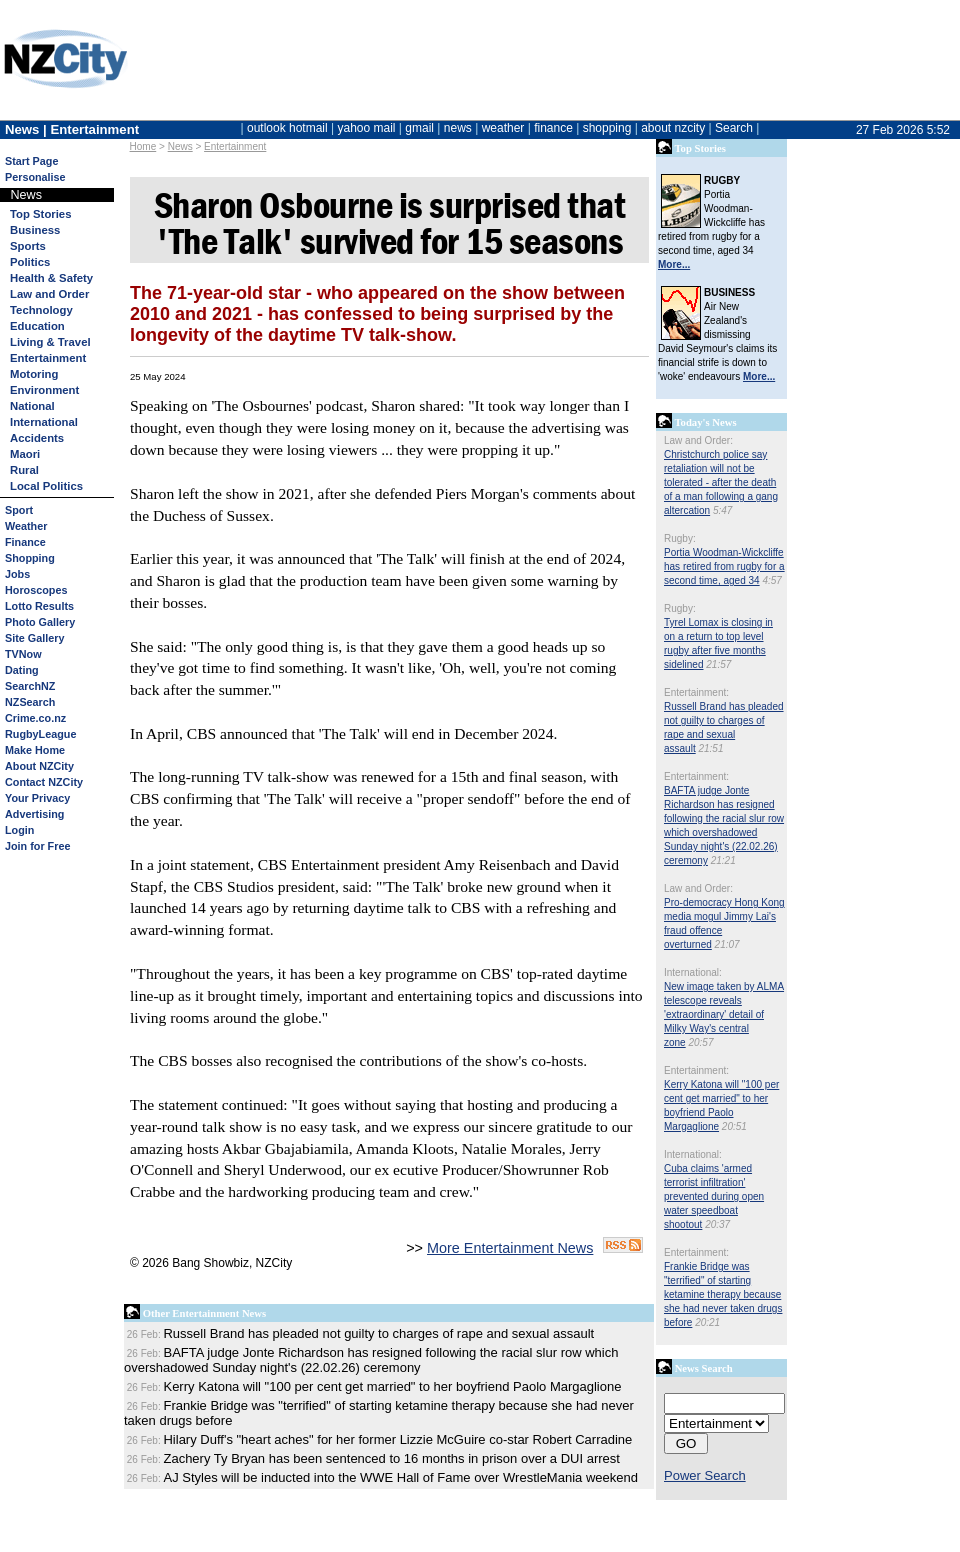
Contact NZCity (44, 782)
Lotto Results (39, 606)
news (458, 128)
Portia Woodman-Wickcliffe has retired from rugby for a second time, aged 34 (724, 566)
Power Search (705, 1475)
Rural (24, 470)
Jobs (17, 574)
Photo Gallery (40, 622)
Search (734, 128)
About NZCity (39, 766)
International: (693, 972)
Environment (44, 390)
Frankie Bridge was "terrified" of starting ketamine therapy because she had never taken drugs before (723, 1294)
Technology (41, 310)
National (32, 406)
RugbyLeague (40, 734)
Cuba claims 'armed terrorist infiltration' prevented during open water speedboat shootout (714, 1196)
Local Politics (46, 486)
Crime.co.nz (35, 718)
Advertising (34, 814)
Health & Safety (51, 278)
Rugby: (680, 538)
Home (143, 146)
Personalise (35, 177)
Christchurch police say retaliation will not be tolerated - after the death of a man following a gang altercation (721, 482)
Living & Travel (50, 342)
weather (503, 128)
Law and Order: (698, 440)
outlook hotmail (287, 128)
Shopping (30, 558)
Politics (30, 262)
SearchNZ (30, 686)
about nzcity (673, 128)
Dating (22, 670)
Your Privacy (37, 798)
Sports (28, 246)
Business (35, 230)
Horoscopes (36, 590)
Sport (19, 510)
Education (37, 326)
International (44, 422)
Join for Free (37, 846)
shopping (607, 128)
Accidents (37, 438)
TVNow (23, 654)
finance (553, 128)
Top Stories (40, 214)
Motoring (34, 374)
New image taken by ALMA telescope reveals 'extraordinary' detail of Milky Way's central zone (724, 1014)
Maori (25, 454)
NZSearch (30, 702)
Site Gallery (34, 638)
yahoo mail (367, 128)
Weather (26, 526)
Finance (25, 542)
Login (19, 830)
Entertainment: (696, 692)
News (180, 146)
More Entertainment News (510, 1248)
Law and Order (49, 294)
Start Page (31, 161)
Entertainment (235, 146)
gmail (419, 128)
